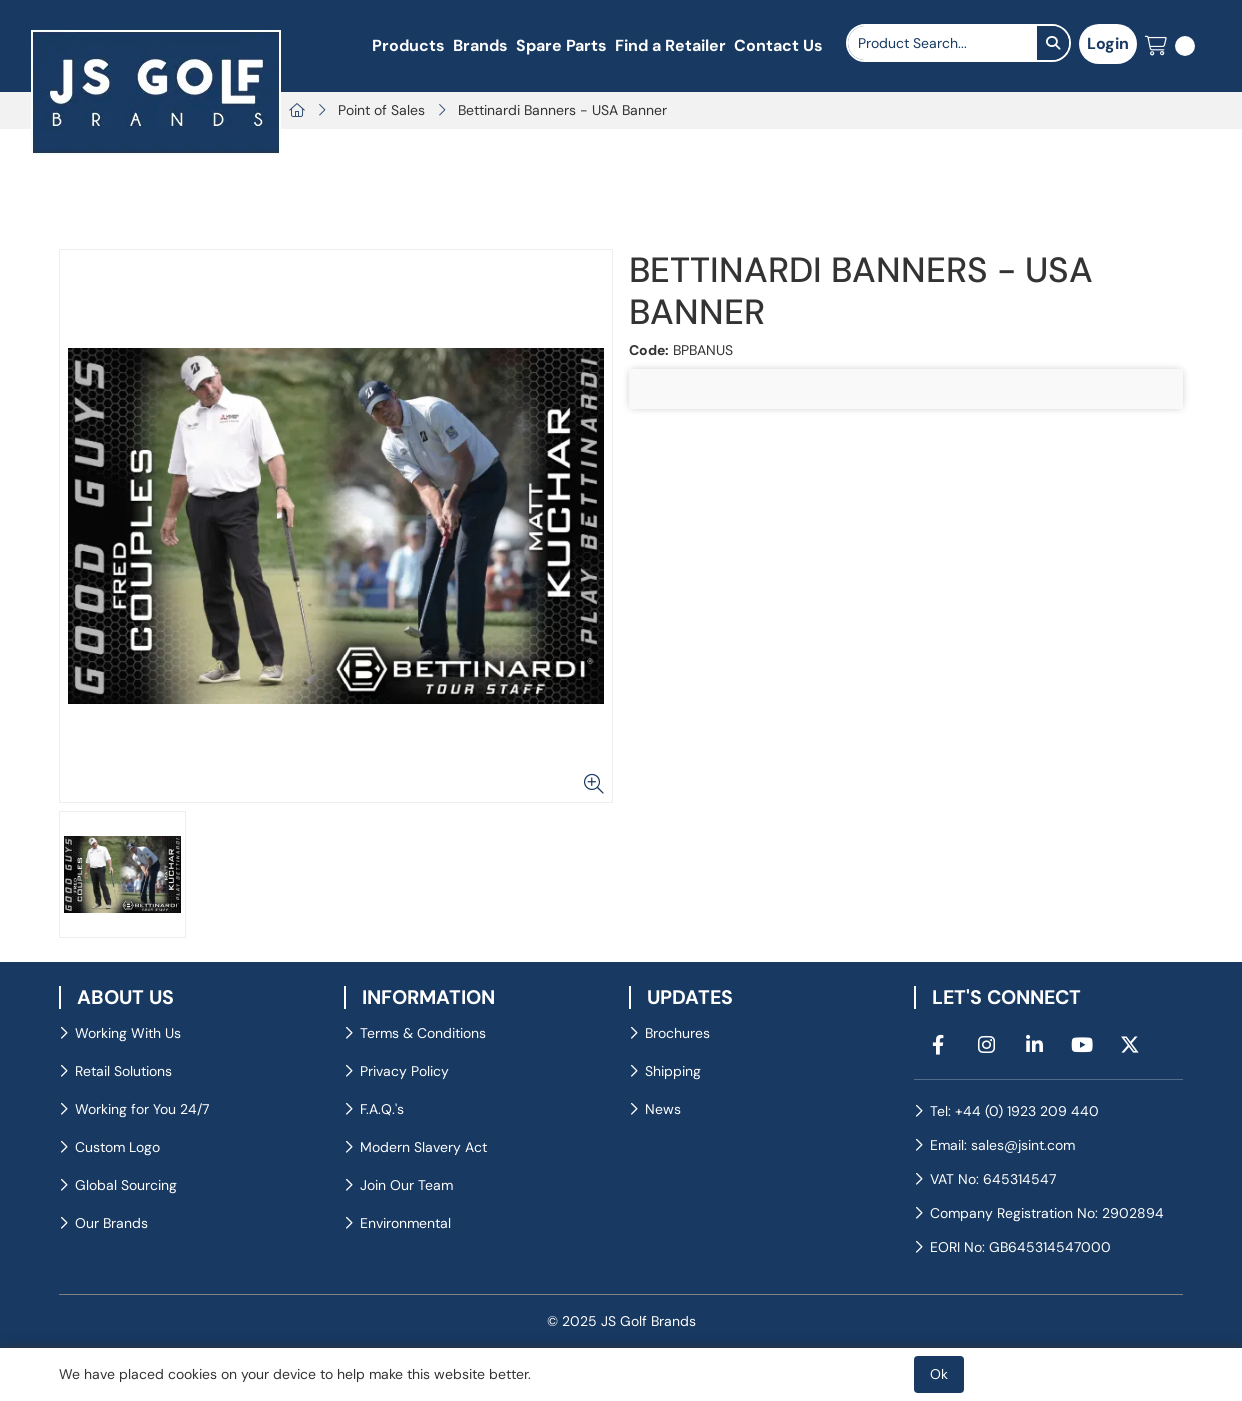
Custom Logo (117, 1147)
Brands (480, 45)
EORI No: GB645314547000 (1020, 1247)
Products (408, 45)
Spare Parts (561, 45)
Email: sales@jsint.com (1002, 1145)
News (663, 1109)
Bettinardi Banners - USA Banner (562, 110)
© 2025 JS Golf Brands (621, 1321)
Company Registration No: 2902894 (1047, 1213)
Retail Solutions (123, 1071)
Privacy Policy (404, 1071)
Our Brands (111, 1223)
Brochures (677, 1033)
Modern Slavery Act (423, 1147)
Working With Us (128, 1033)
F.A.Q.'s (382, 1109)
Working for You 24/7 (142, 1109)
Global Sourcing (126, 1185)
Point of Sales (381, 110)
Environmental (405, 1223)
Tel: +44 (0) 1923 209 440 (1014, 1111)
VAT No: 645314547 (993, 1179)
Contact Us (778, 45)
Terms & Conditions (423, 1033)
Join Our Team (406, 1185)
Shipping (673, 1071)
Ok (939, 1374)
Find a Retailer (670, 45)
